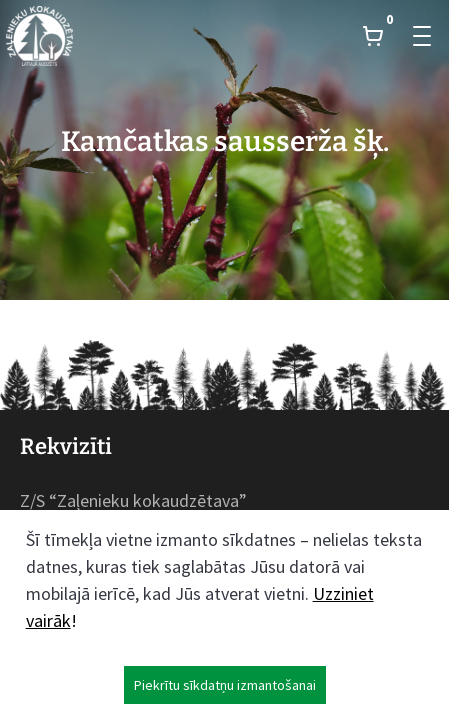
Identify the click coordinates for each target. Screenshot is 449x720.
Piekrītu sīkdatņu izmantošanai (225, 685)
